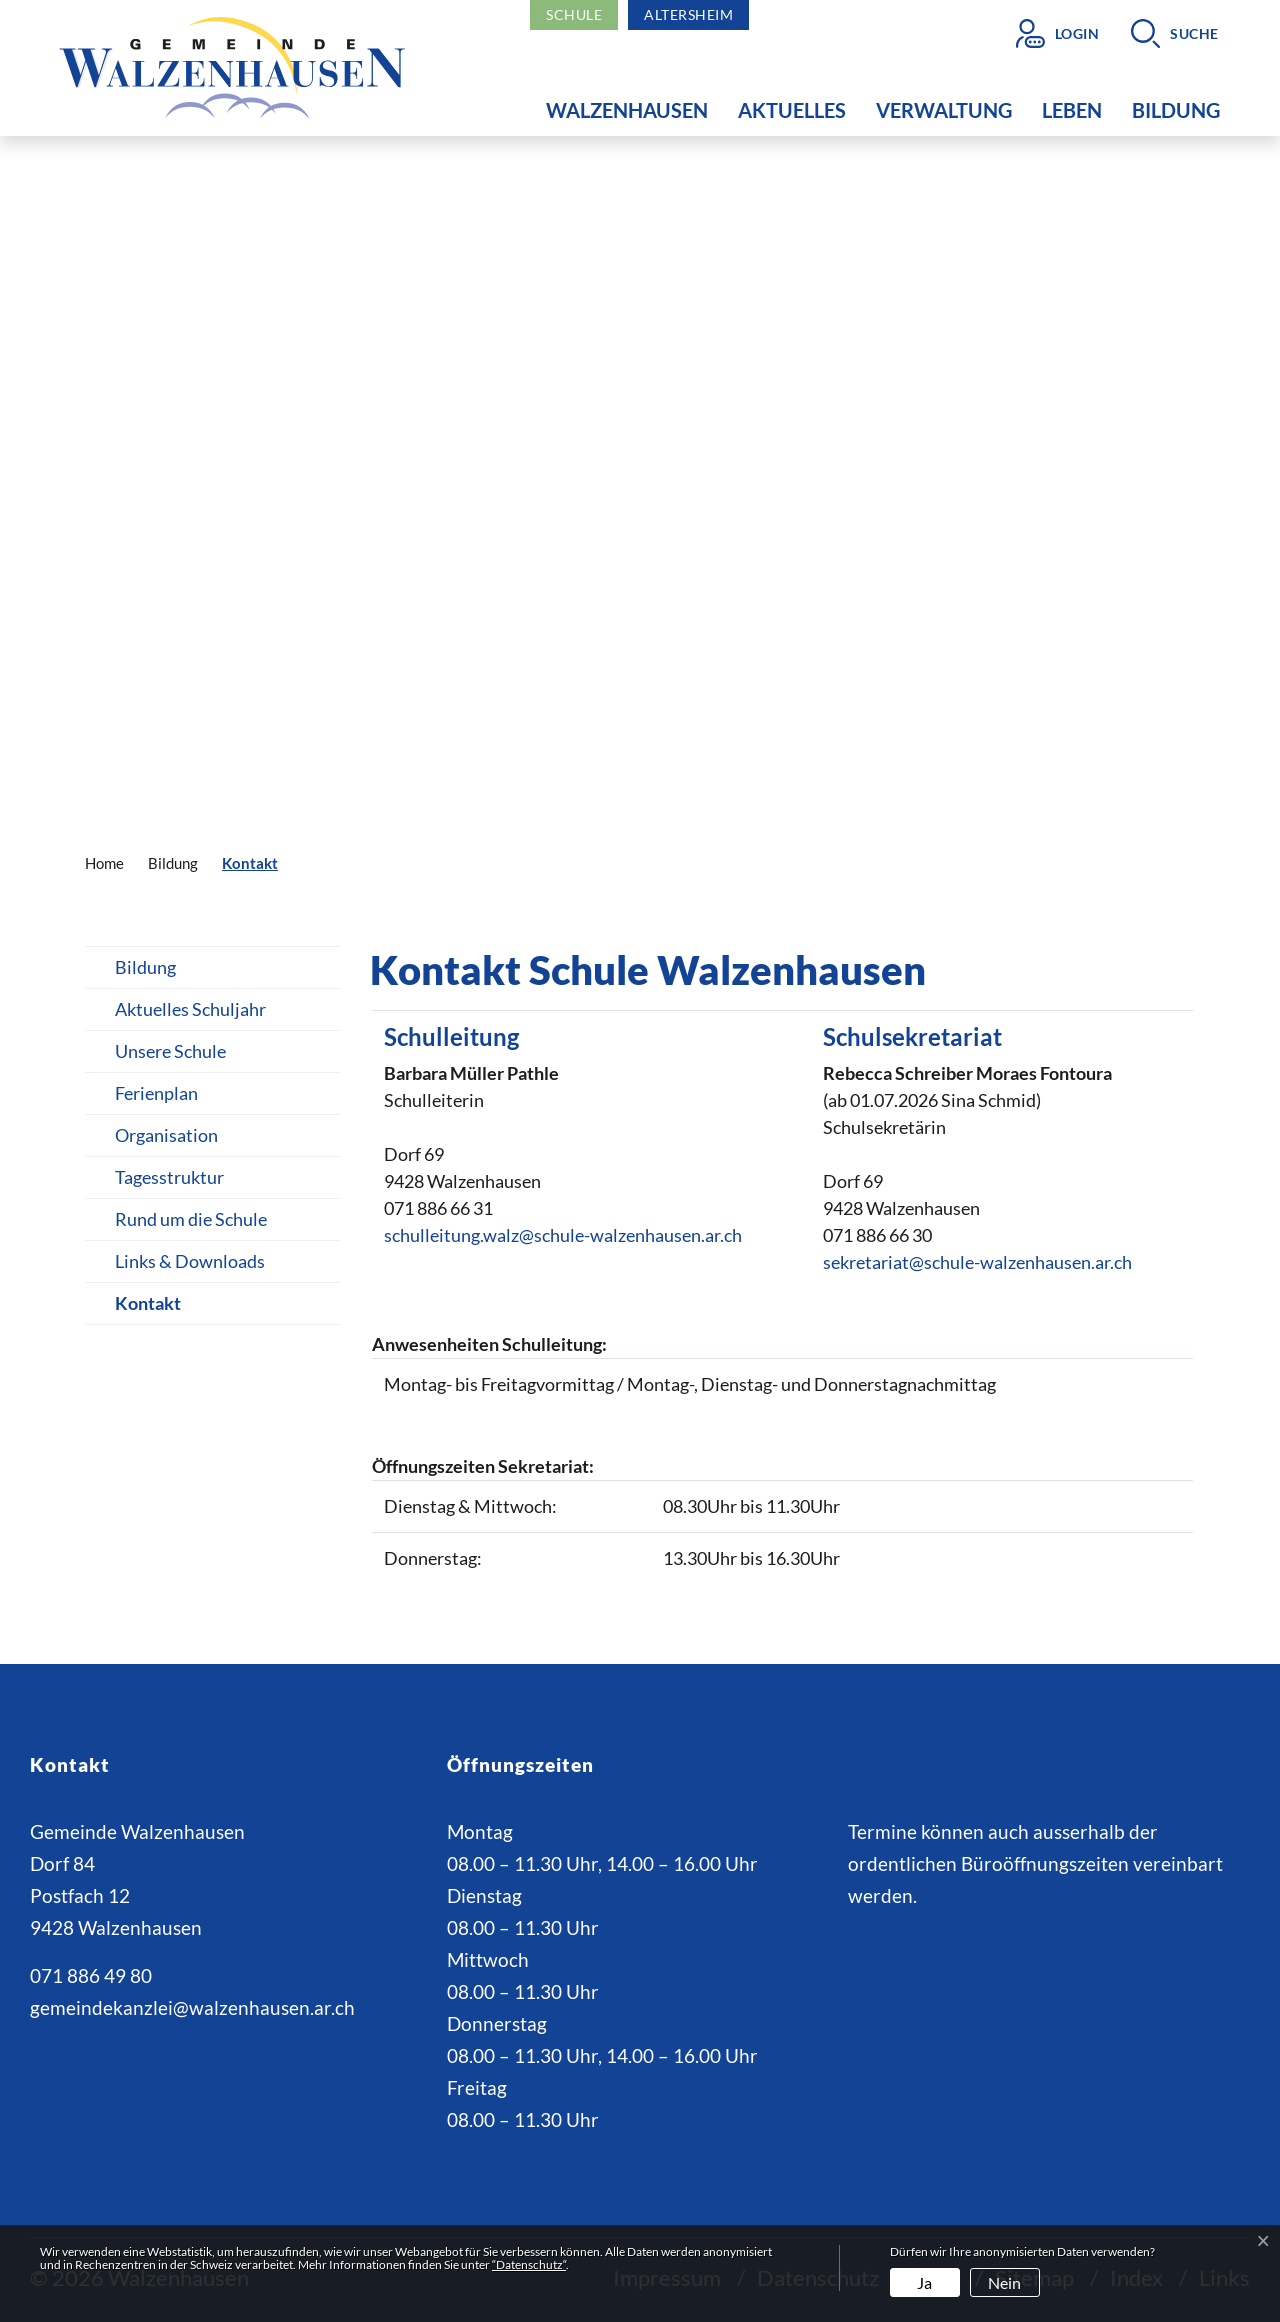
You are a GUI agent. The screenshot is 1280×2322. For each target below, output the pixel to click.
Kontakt (159, 1308)
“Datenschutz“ (529, 2264)
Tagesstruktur (169, 1177)
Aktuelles (792, 110)
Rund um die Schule (191, 1219)
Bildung (1176, 110)
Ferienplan (156, 1093)
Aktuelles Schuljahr (190, 1009)
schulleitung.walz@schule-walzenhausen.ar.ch (563, 1235)
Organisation (166, 1135)
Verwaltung (944, 110)
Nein (1004, 2282)
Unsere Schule (170, 1051)
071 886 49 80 (91, 1975)
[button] (1175, 33)
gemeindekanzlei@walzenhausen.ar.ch (192, 2007)
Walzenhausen (627, 110)
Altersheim (688, 14)
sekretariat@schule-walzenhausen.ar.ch (977, 1262)
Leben (1072, 110)
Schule (574, 14)
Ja (924, 2282)
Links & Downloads (190, 1261)
